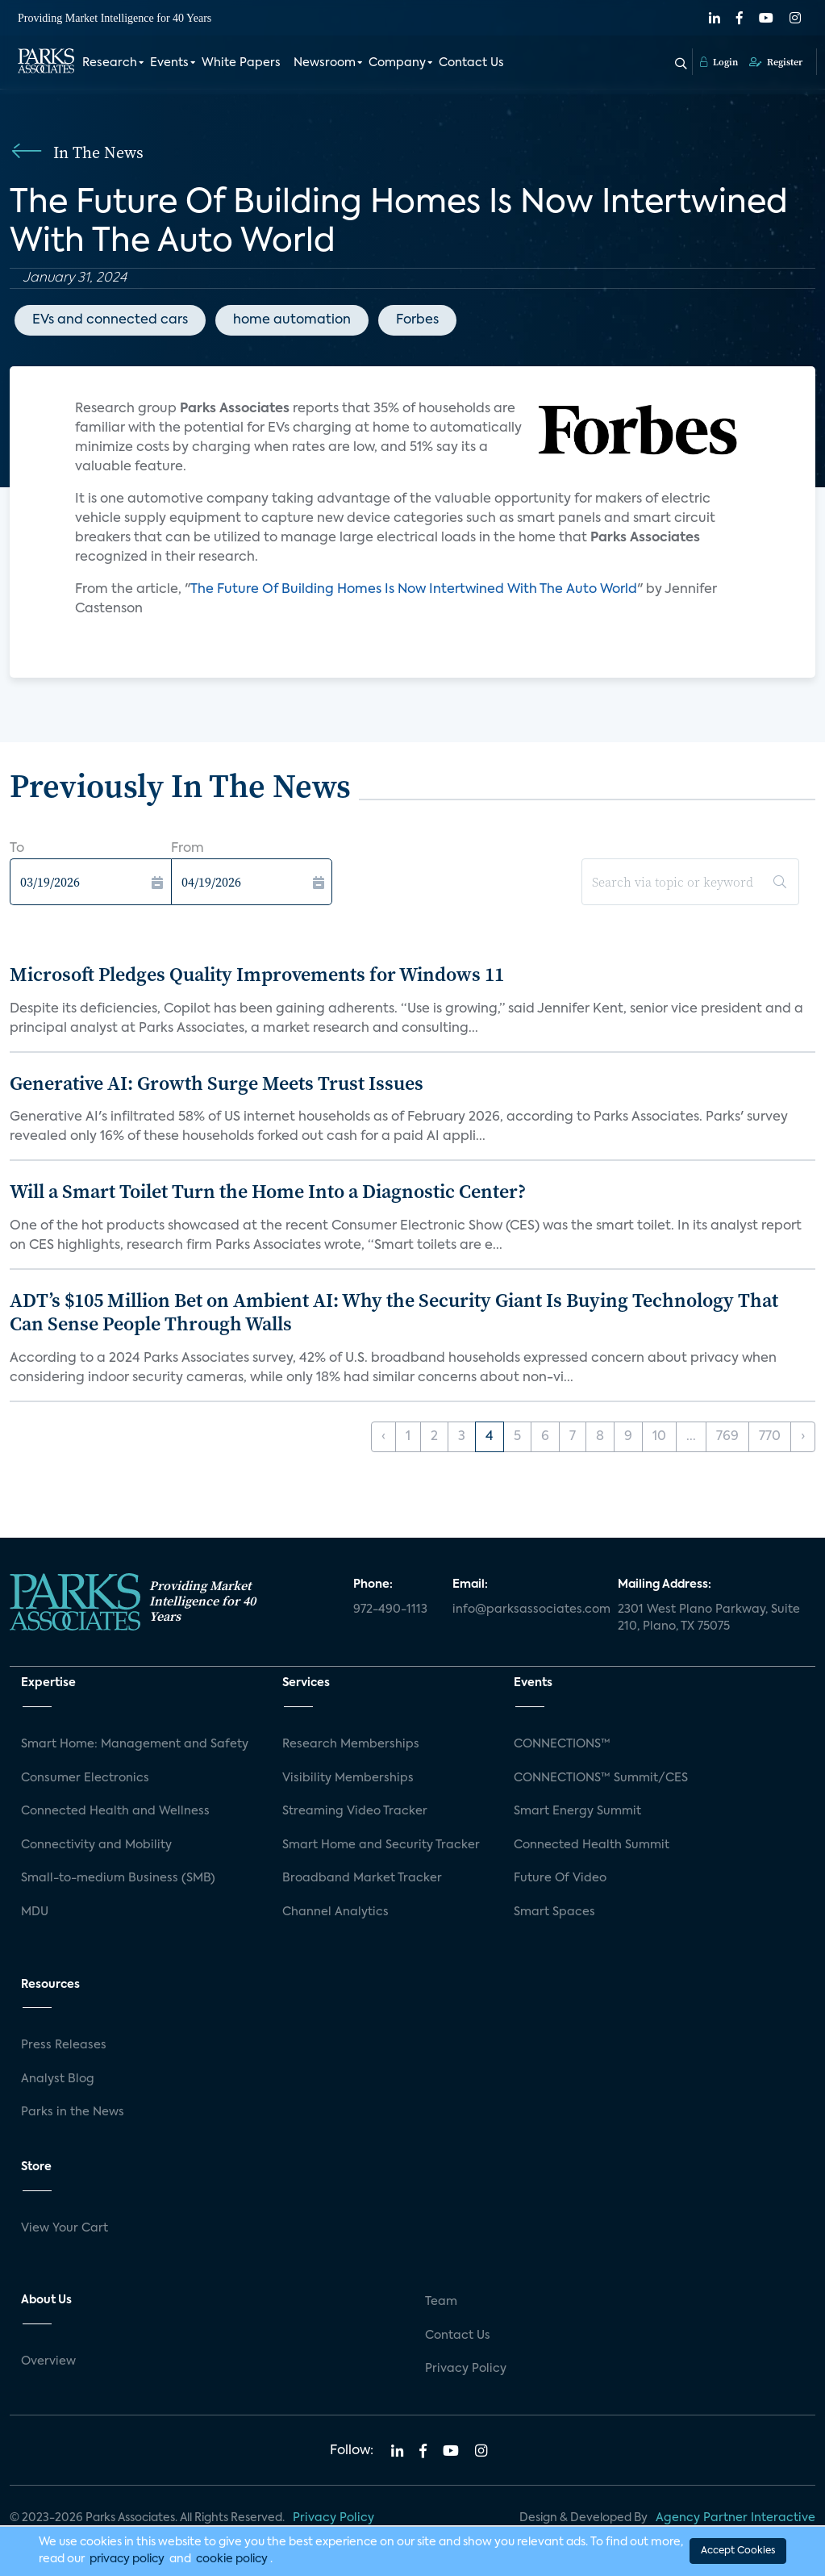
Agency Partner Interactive (735, 2518)
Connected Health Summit (591, 1845)
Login (719, 62)
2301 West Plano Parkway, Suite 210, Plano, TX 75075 (709, 1618)
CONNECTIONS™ (562, 1744)
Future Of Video (560, 1878)
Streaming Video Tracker (354, 1811)
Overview (48, 2361)
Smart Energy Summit (577, 1811)
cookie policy (232, 2559)
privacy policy (127, 2559)
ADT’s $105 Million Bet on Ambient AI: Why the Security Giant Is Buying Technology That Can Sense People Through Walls (394, 1312)
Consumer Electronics (85, 1778)
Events (169, 63)
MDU (34, 1912)
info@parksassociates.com (525, 1609)
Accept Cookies (738, 2551)
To (17, 848)
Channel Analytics (335, 1912)
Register (775, 62)
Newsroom (325, 63)
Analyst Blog (57, 2079)
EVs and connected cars (110, 320)
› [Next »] (803, 1436)
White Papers (241, 63)
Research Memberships (350, 1744)
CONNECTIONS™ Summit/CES (601, 1778)
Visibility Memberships (348, 1778)
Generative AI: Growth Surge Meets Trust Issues (216, 1083)
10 (659, 1436)
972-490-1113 (390, 1609)
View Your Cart (64, 2228)
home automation (292, 320)
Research (109, 63)
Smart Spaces (554, 1912)
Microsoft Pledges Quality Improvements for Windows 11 (257, 974)
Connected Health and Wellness (115, 1811)
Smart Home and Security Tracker (381, 1845)
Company (397, 63)
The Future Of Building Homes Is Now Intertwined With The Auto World (413, 589)
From (187, 848)
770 (770, 1436)
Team (441, 2301)
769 (727, 1436)
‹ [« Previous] (383, 1436)
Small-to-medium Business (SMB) (118, 1878)
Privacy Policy (465, 2368)
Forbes (417, 320)
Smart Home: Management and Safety (134, 1744)
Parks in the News (72, 2112)
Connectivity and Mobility (96, 1845)
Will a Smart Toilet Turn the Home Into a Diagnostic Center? (268, 1191)
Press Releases (63, 2045)
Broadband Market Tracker (362, 1878)
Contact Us (471, 63)
